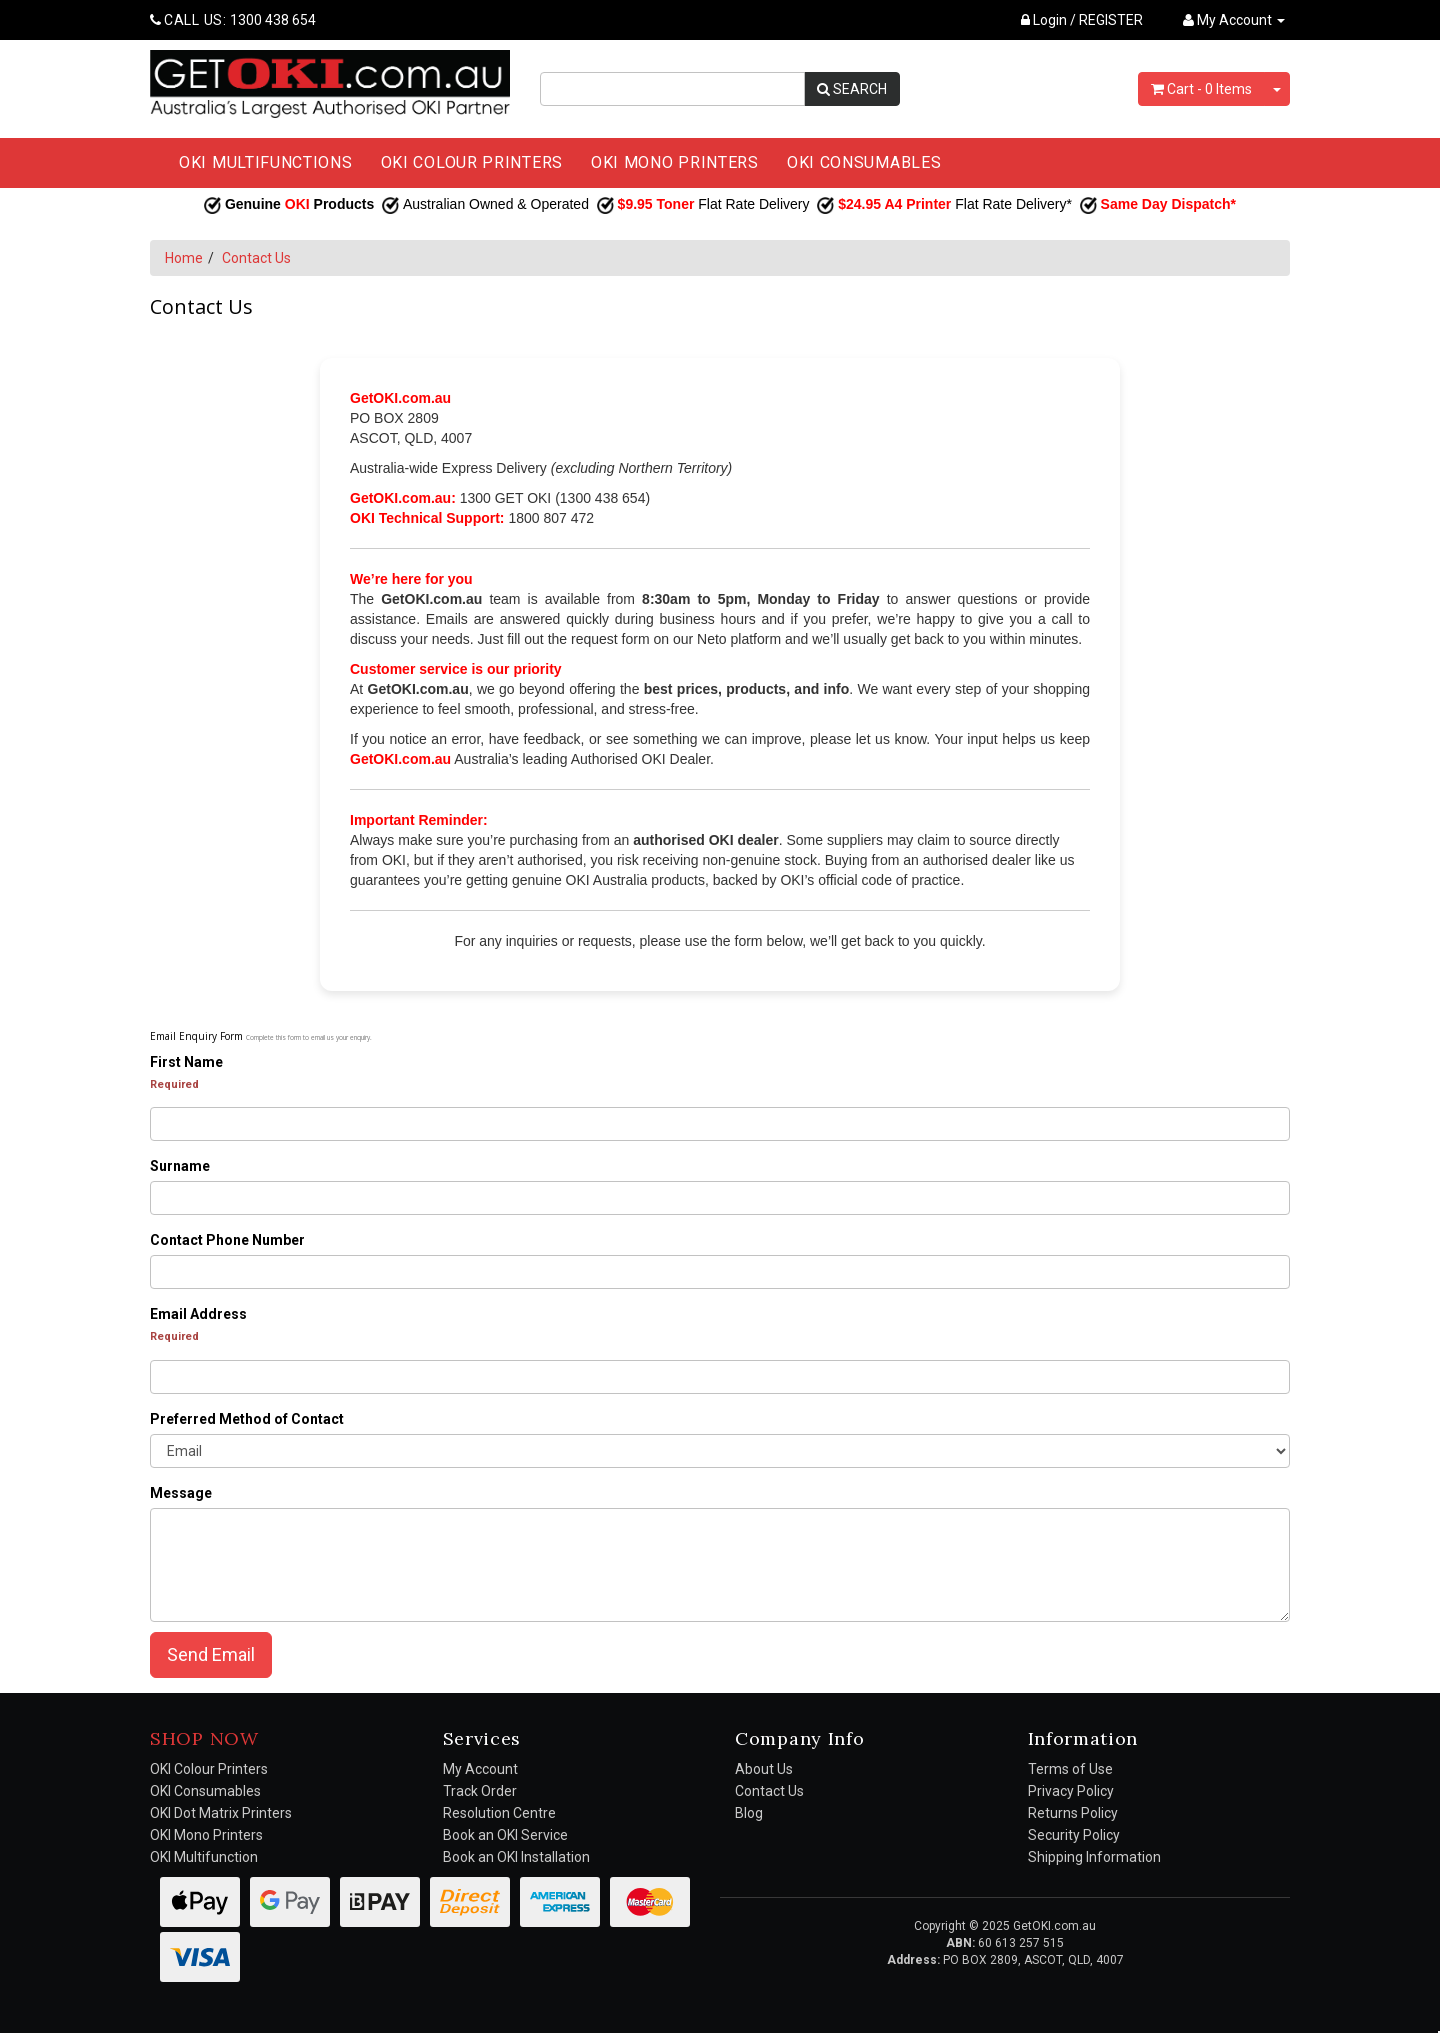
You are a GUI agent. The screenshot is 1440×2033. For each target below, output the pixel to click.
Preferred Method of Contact (247, 1419)
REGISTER (1111, 20)
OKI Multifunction (204, 1857)
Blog (749, 1813)
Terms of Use (1070, 1769)
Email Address (198, 1314)
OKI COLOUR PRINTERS (472, 162)
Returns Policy (1073, 1813)
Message (181, 1493)
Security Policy (1074, 1835)
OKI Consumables (205, 1791)
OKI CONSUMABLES (864, 162)
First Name (186, 1062)
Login (1044, 20)
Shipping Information (1094, 1857)
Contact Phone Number (227, 1240)
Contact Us (256, 258)
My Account (480, 1769)
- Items (1201, 89)
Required (174, 1084)
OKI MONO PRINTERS (675, 162)
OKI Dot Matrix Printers (221, 1813)
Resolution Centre (499, 1813)
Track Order (480, 1791)
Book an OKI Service (505, 1835)
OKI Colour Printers (209, 1769)
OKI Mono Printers (206, 1835)
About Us (764, 1769)
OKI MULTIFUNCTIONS (266, 162)
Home (184, 258)
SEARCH (852, 89)
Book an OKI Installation (516, 1857)
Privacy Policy (1071, 1791)
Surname (180, 1166)
